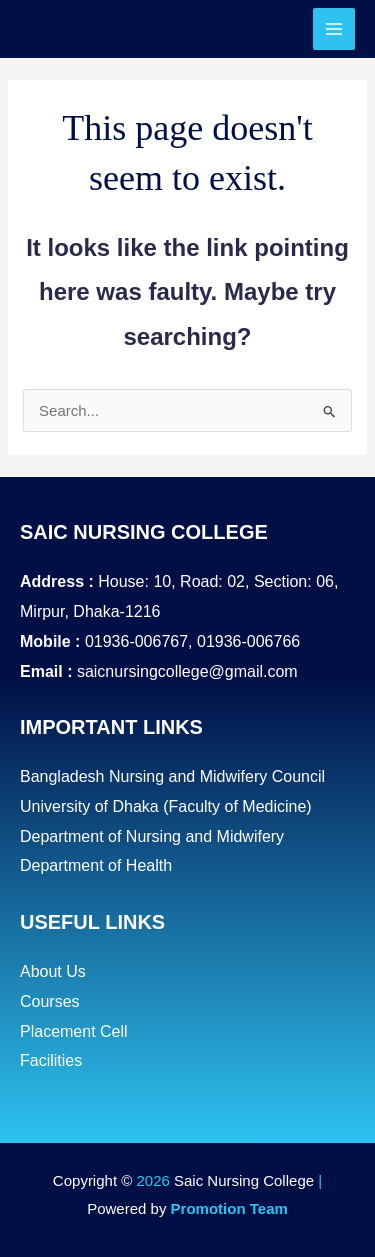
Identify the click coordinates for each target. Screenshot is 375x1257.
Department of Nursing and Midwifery (152, 836)
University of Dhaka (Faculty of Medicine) (166, 806)
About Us (53, 971)
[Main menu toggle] (334, 29)
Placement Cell (74, 1031)
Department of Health (96, 865)
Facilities (51, 1060)
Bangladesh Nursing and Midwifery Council (172, 776)
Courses (50, 1001)
